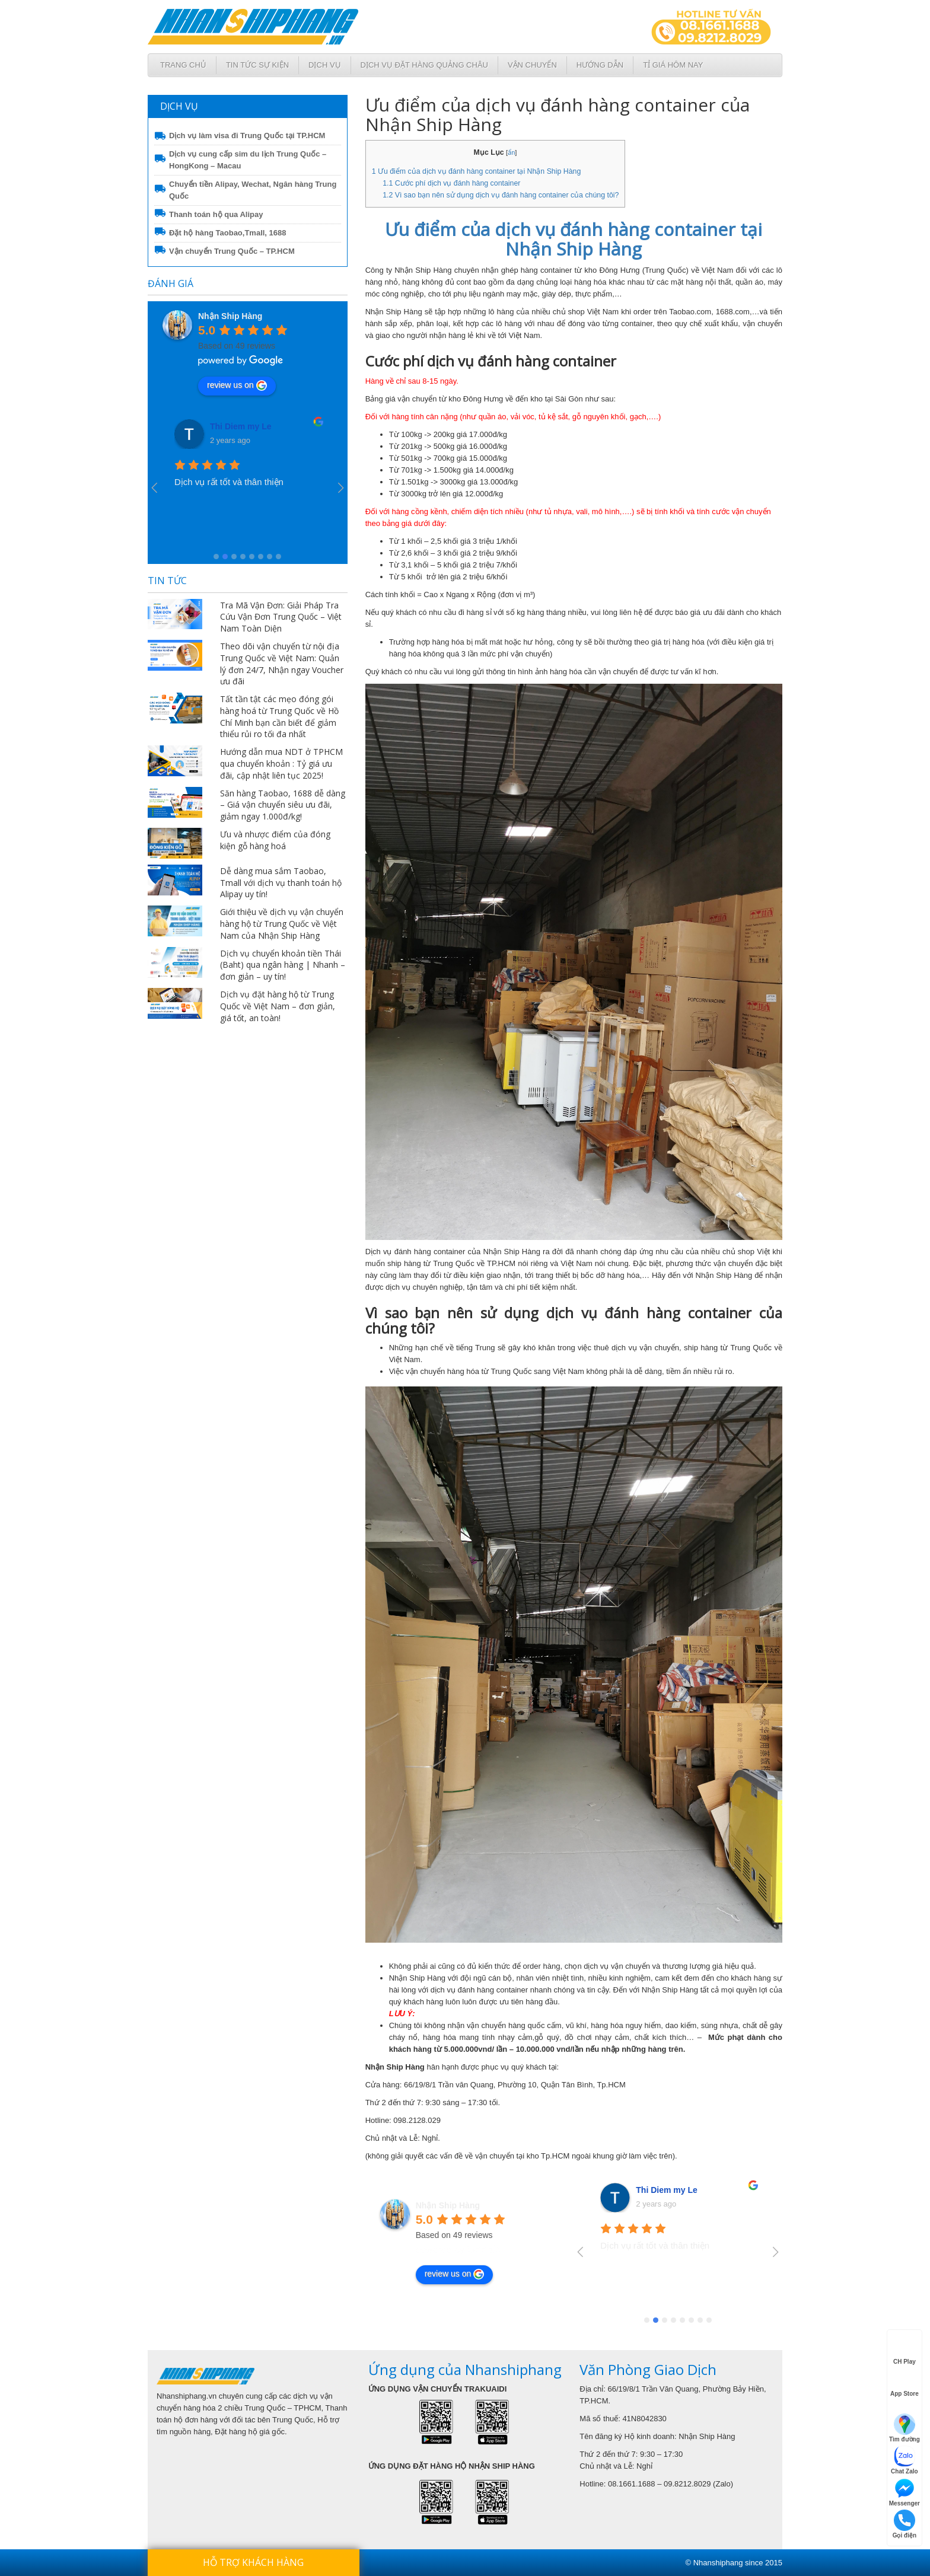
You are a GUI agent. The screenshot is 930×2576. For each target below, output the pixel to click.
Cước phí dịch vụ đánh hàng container (451, 183)
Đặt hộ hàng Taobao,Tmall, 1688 (227, 232)
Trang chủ (183, 64)
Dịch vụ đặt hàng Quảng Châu (424, 64)
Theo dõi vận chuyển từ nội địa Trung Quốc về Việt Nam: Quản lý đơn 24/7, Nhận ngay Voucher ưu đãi (281, 663)
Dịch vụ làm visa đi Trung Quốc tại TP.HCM (247, 135)
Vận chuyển (532, 64)
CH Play (904, 2351)
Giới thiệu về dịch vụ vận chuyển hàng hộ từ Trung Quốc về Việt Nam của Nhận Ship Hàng (281, 923)
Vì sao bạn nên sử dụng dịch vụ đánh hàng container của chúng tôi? (501, 195)
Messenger (904, 2492)
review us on (237, 385)
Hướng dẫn (600, 64)
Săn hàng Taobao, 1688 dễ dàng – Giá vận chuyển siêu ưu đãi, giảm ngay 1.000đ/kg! (282, 805)
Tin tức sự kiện (257, 64)
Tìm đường (904, 2428)
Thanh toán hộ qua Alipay (216, 214)
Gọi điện (904, 2524)
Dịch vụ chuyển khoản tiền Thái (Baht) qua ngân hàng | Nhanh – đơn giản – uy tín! (282, 965)
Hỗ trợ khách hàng (253, 2562)
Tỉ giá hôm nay (673, 64)
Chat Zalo (904, 2460)
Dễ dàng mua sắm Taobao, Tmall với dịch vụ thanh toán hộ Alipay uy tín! (281, 882)
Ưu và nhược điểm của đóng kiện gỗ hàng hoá (275, 840)
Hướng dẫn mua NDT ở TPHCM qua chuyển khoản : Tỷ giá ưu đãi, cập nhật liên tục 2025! (281, 763)
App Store (904, 2383)
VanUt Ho (229, 426)
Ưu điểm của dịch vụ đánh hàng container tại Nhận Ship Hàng (476, 171)
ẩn (511, 152)
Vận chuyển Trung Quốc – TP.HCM (232, 251)
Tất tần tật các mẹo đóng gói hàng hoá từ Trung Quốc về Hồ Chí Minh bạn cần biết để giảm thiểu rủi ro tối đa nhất (279, 716)
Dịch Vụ (324, 64)
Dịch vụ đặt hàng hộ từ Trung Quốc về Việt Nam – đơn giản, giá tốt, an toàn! (277, 1006)
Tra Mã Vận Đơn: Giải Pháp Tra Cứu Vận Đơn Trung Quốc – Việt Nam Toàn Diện (281, 617)
